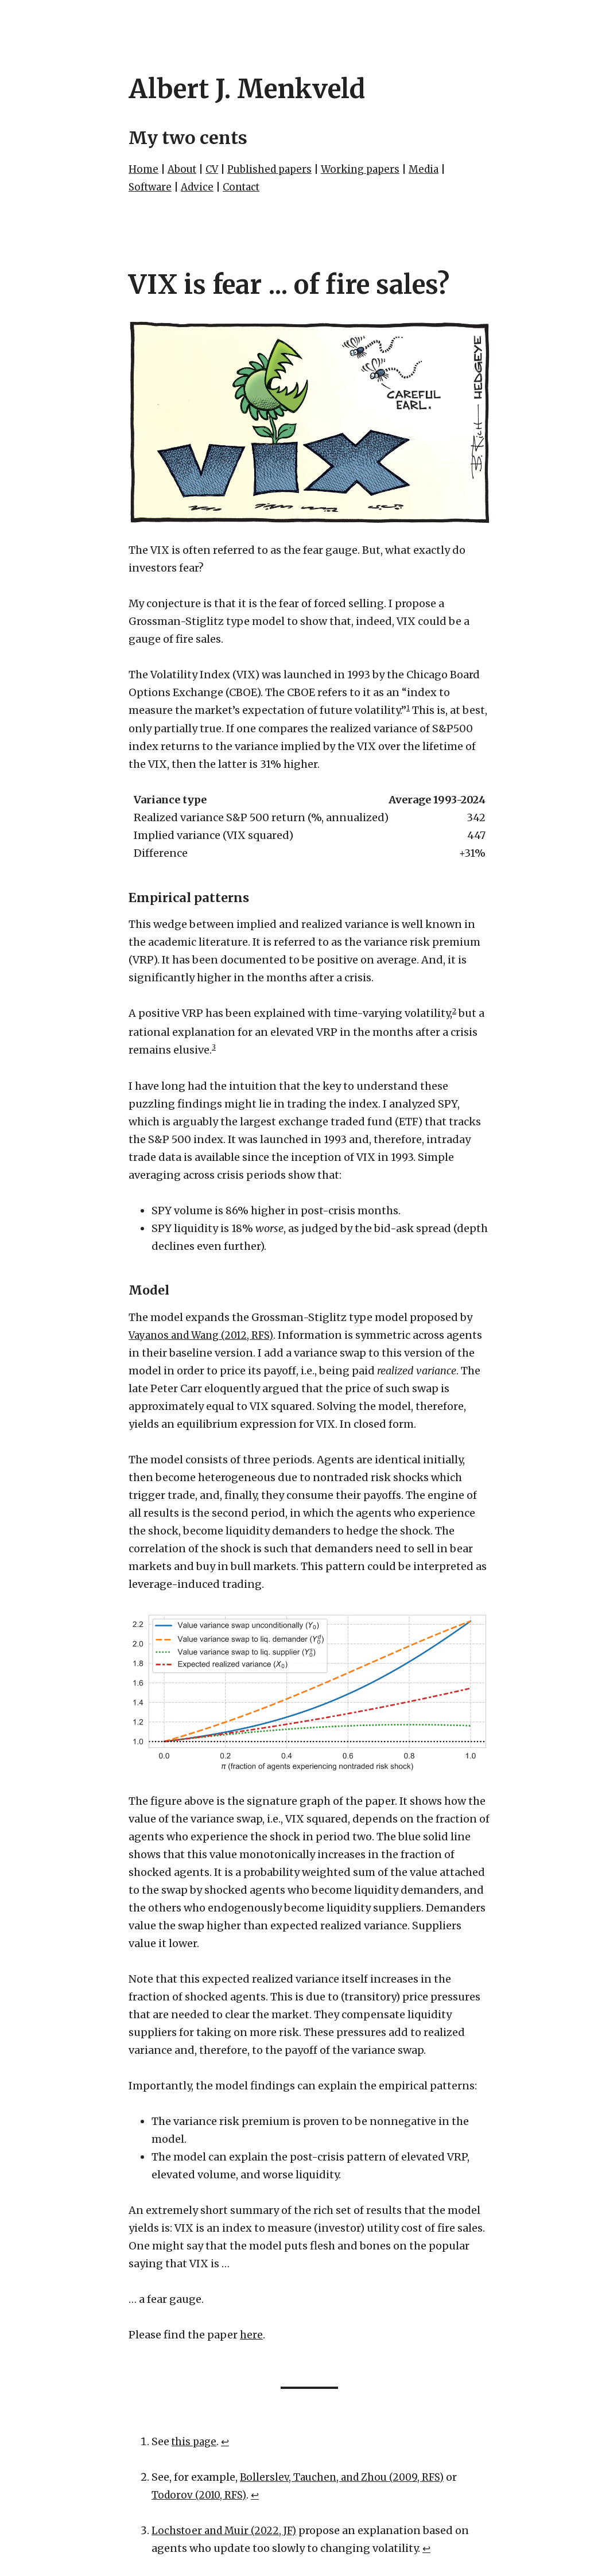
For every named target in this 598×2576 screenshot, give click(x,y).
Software (151, 186)
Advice (201, 186)
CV (216, 169)
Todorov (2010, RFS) (201, 2496)
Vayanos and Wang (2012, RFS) (206, 1336)
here (251, 2335)
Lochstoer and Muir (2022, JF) (227, 2531)
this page (195, 2442)
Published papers (276, 169)
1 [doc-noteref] (408, 708)
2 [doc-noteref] (454, 1011)
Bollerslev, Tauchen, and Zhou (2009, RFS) (346, 2478)
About (184, 169)
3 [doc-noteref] (214, 1048)
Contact (247, 186)
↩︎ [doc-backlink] (228, 2442)
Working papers (372, 169)
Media (439, 169)
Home (144, 169)
